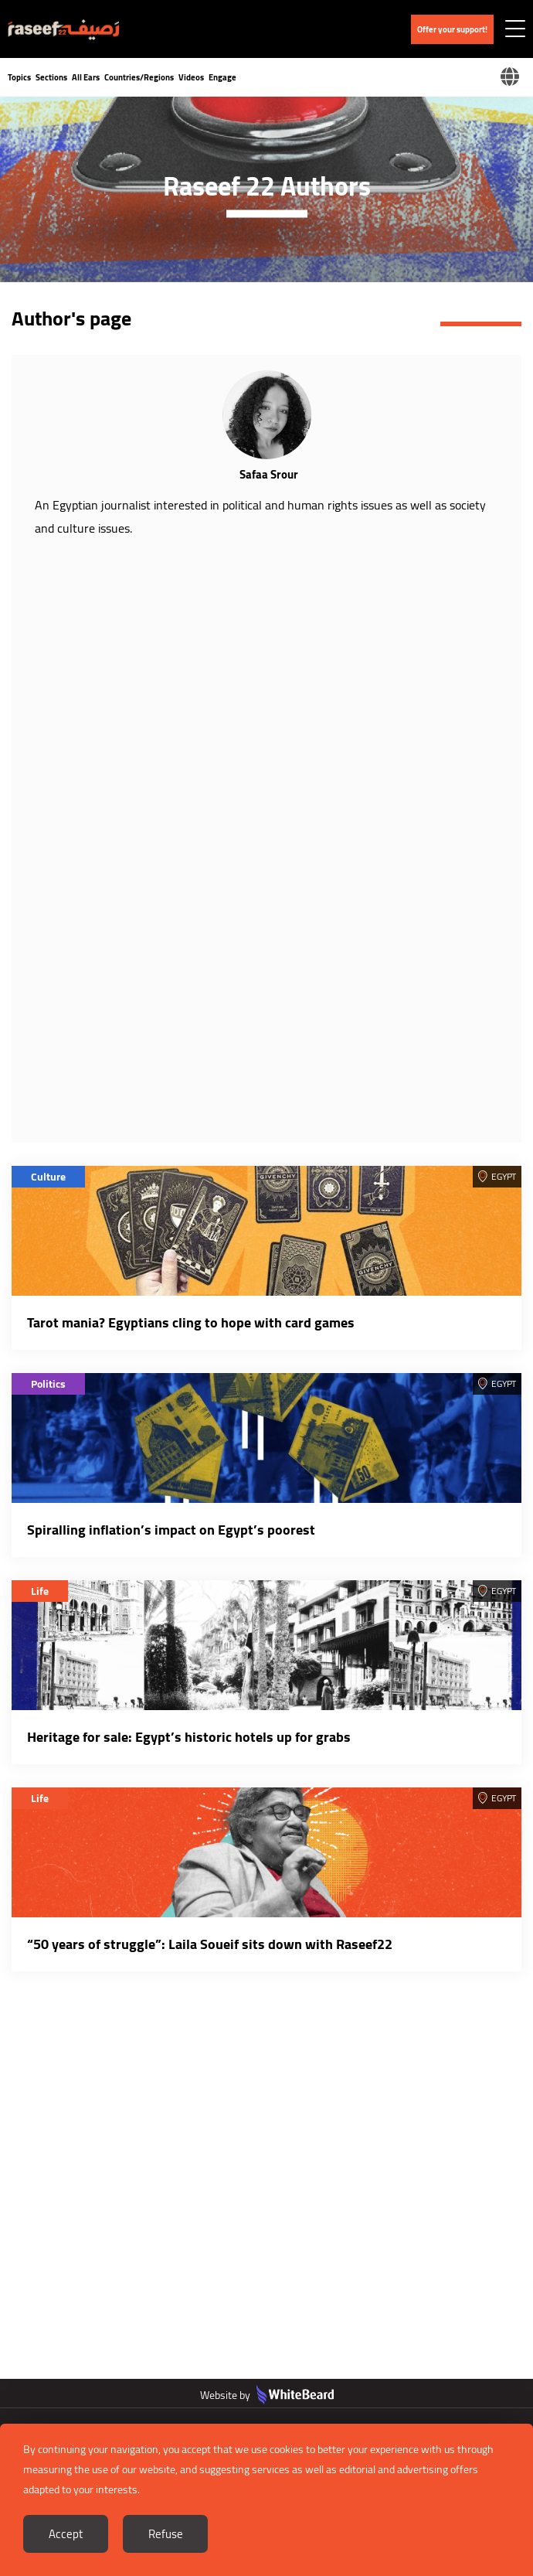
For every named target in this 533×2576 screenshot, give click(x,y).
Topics (19, 77)
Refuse (165, 2534)
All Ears (86, 77)
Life (40, 1591)
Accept (66, 2534)
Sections (51, 77)
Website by (267, 2395)
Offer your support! (452, 29)
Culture (48, 1177)
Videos (191, 77)
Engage (222, 77)
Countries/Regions (139, 77)
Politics (48, 1384)
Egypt (503, 1176)
